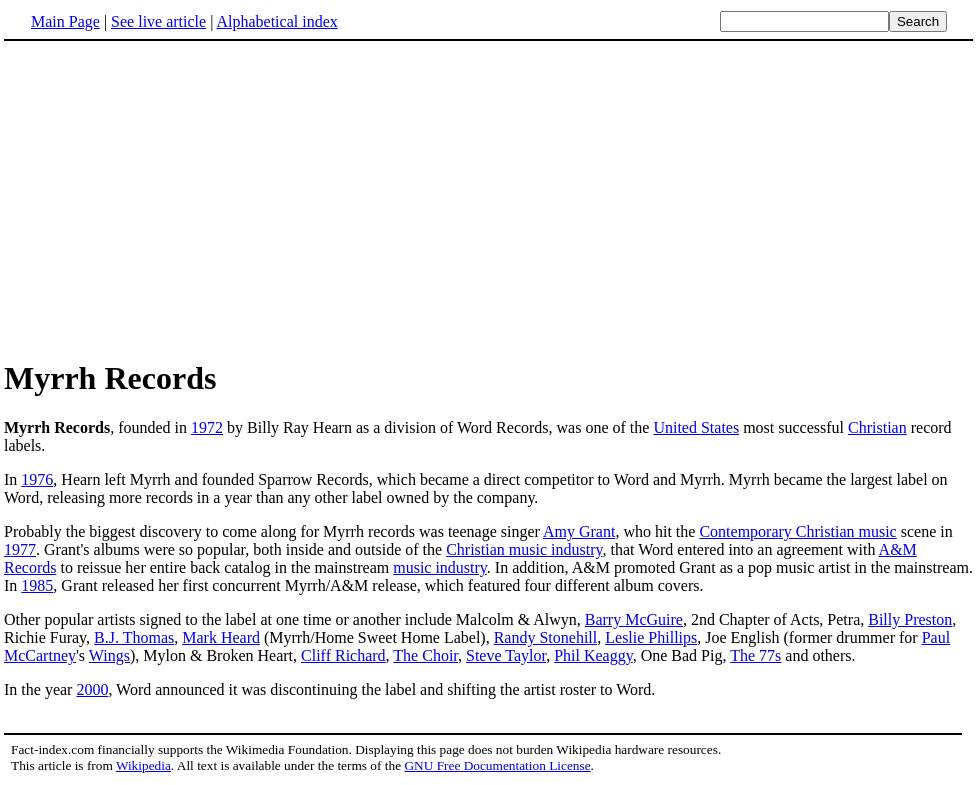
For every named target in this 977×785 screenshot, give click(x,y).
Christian (877, 427)
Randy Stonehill (546, 637)
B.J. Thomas (134, 637)
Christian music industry (524, 549)
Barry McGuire (634, 619)
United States (696, 427)
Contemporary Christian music (797, 531)
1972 (207, 427)
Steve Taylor (506, 655)
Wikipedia (143, 765)
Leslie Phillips (651, 637)
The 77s (755, 655)
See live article (158, 21)
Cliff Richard (343, 655)
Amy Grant (579, 531)
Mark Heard (221, 637)
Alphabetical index (276, 21)
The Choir (425, 655)
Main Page (65, 21)
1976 (37, 479)
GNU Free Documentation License (497, 765)
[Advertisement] (172, 199)
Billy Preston (910, 619)
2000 (92, 689)
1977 (20, 549)
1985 (37, 585)
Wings (109, 655)
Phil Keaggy (593, 655)
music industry (440, 567)
